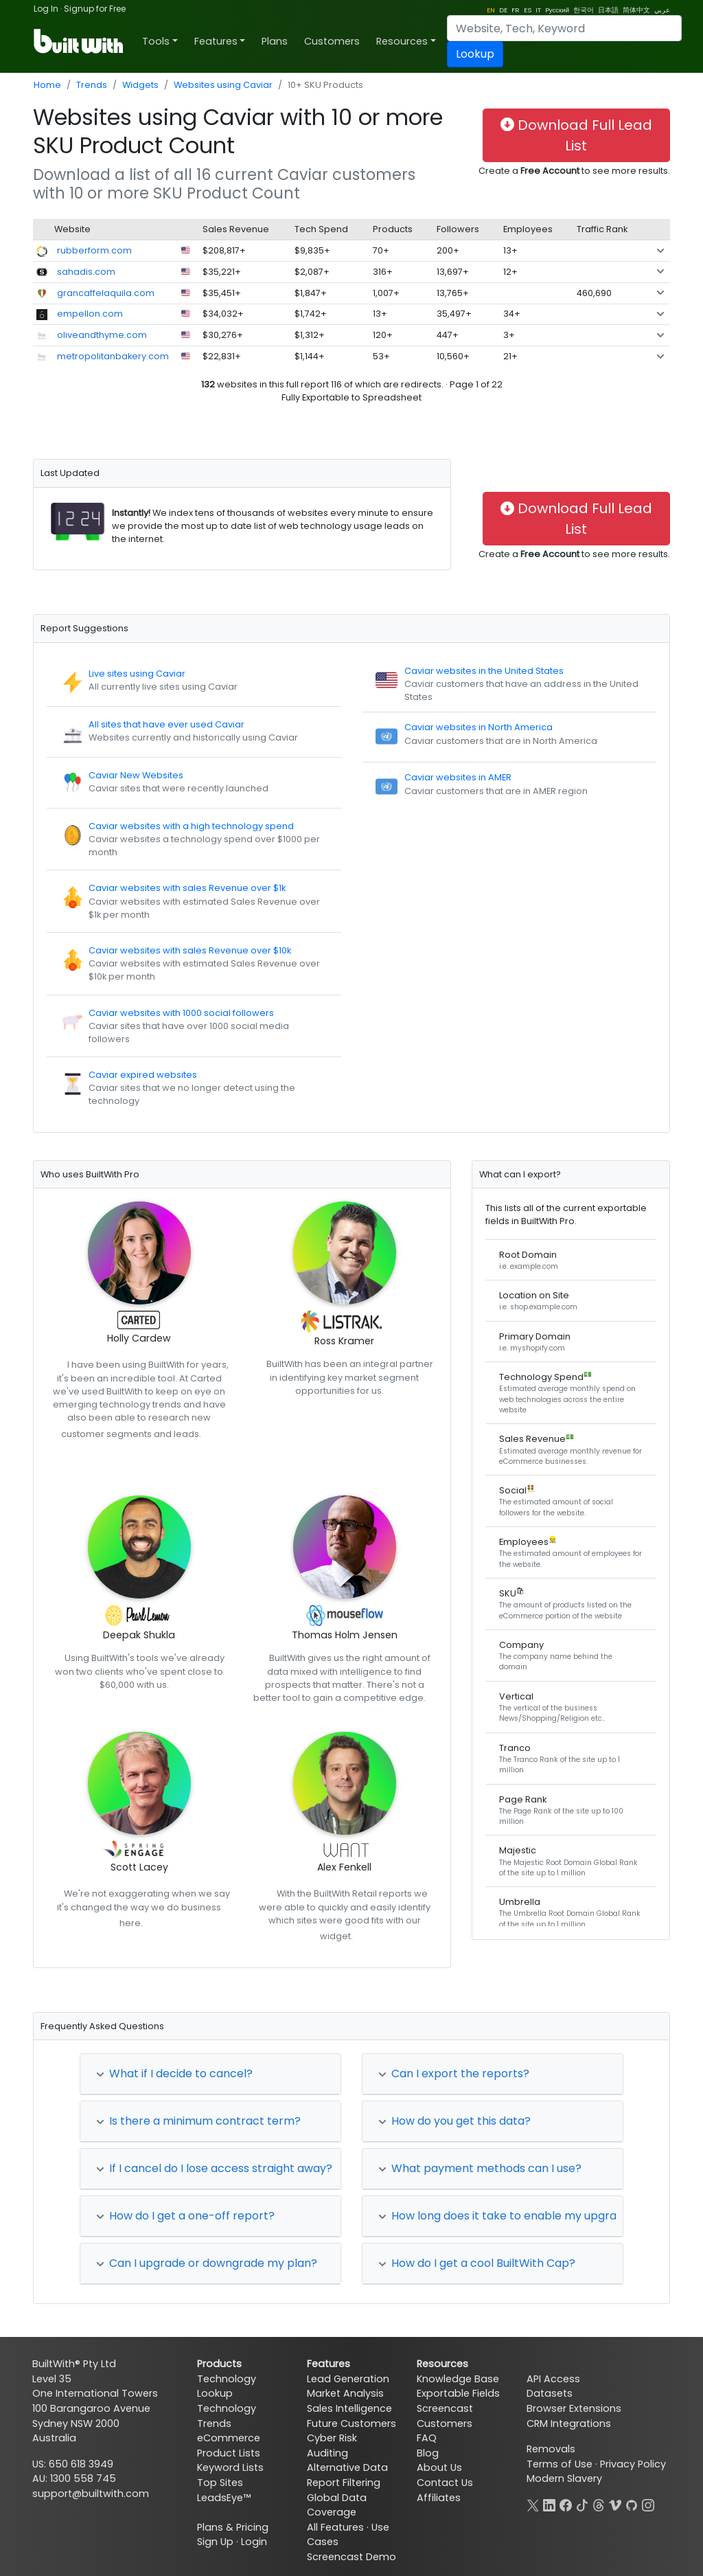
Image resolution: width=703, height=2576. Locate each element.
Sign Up (215, 2542)
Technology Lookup (226, 2386)
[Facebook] (566, 2504)
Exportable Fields (458, 2393)
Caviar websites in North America (478, 727)
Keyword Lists (230, 2467)
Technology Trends (226, 2416)
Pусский (557, 9)
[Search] (564, 28)
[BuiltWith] (79, 41)
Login (254, 2542)
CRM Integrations (569, 2423)
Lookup (475, 54)
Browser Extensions (574, 2408)
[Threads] (598, 2504)
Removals (551, 2449)
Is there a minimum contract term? (198, 2121)
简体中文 (636, 9)
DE (503, 9)
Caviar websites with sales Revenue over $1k (187, 888)
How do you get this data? (454, 2121)
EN (491, 9)
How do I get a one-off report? (185, 2216)
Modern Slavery (564, 2478)
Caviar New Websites (136, 775)
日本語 (608, 9)
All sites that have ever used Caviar (166, 724)
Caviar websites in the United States (484, 671)
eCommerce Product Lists (228, 2445)
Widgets (140, 85)
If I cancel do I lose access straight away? (214, 2168)
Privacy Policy (633, 2464)
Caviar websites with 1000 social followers (181, 1013)
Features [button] (216, 41)
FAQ (427, 2438)
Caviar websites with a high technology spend (191, 826)
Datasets (550, 2393)
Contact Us (445, 2482)
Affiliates (439, 2498)
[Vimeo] (615, 2504)
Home (47, 85)
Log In (46, 8)
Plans (275, 41)
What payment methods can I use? (479, 2168)
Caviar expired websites (143, 1075)
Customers (332, 41)
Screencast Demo (351, 2557)
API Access (553, 2379)
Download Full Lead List (576, 135)
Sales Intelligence (349, 2408)
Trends (91, 85)
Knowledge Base (458, 2379)
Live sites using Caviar (137, 673)
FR (515, 9)
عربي (662, 9)
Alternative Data (347, 2467)
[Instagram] (648, 2504)
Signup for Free (95, 8)
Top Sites (220, 2482)
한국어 (583, 9)
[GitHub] (631, 2504)
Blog (428, 2453)
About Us (439, 2467)
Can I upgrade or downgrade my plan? (206, 2263)
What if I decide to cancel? (174, 2073)
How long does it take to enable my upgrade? (507, 2216)
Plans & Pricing (232, 2527)
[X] (533, 2504)
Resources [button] (402, 41)
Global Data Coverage (337, 2505)
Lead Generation (348, 2379)
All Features (335, 2527)
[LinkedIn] (549, 2504)
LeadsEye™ (224, 2498)
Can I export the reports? (453, 2073)
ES (527, 9)
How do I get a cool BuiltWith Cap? (476, 2263)
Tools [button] (156, 41)
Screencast (445, 2408)
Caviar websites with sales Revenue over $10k (190, 950)
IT (538, 9)
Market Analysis (345, 2393)
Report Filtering (343, 2482)
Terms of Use (559, 2464)
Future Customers (351, 2423)
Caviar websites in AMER (457, 777)
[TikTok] (582, 2504)
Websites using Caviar (223, 85)
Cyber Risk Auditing (332, 2445)
